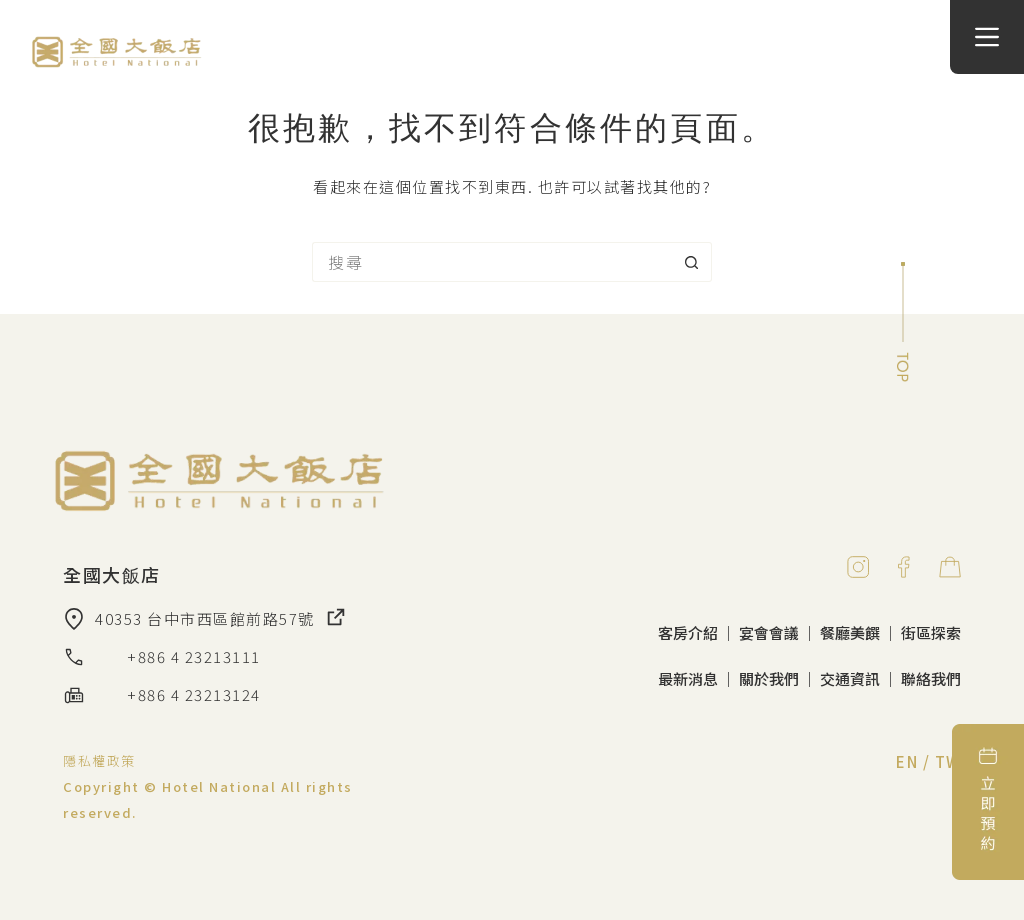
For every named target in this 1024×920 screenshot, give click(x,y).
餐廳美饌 (850, 632)
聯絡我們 (931, 678)
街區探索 (931, 632)
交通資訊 (850, 678)
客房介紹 (688, 632)
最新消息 (688, 678)
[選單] (987, 37)
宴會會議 (769, 632)
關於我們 (769, 678)
